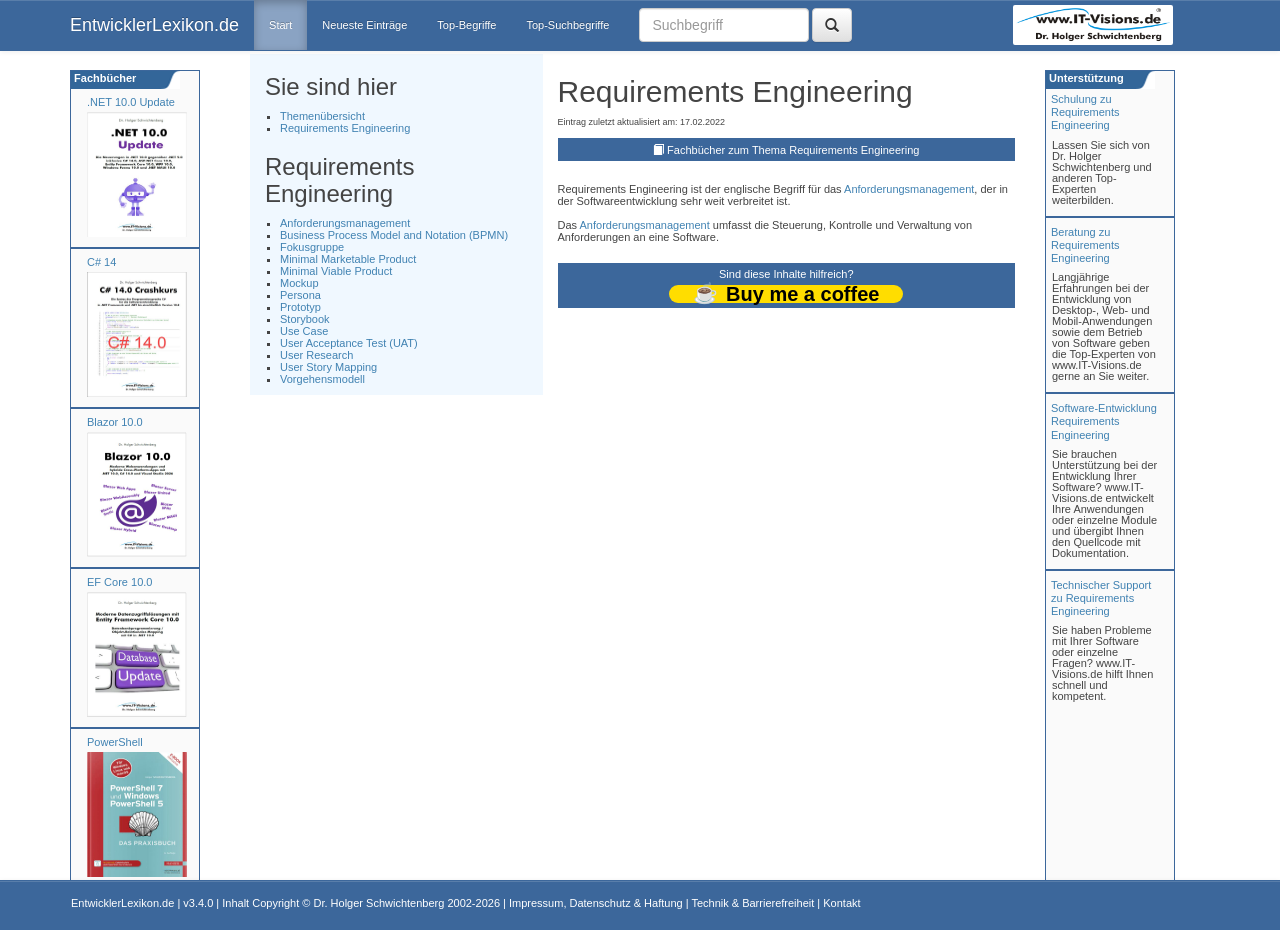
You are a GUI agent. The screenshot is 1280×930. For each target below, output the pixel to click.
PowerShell (115, 742)
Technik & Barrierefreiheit (752, 903)
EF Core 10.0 (119, 582)
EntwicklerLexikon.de (154, 25)
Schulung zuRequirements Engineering (1085, 112)
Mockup (299, 283)
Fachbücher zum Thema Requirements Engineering (793, 150)
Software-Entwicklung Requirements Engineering (1104, 421)
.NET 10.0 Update (131, 102)
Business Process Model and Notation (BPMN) (394, 235)
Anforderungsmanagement (345, 223)
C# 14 (101, 262)
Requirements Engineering (345, 128)
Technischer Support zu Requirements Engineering (1101, 598)
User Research (316, 355)
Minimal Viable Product (336, 271)
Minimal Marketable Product (348, 259)
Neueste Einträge (364, 25)
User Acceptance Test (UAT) (349, 343)
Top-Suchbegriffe (567, 25)
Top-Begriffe (466, 25)
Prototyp (300, 307)
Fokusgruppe (312, 247)
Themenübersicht (322, 116)
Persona (300, 295)
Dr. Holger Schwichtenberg (379, 903)
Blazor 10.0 (115, 422)
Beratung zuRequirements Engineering (1085, 245)
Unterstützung (1085, 78)
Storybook (305, 319)
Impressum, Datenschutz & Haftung (596, 903)
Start (280, 25)
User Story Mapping (328, 367)
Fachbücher (103, 78)
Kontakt (841, 903)
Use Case (304, 331)
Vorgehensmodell (322, 379)
